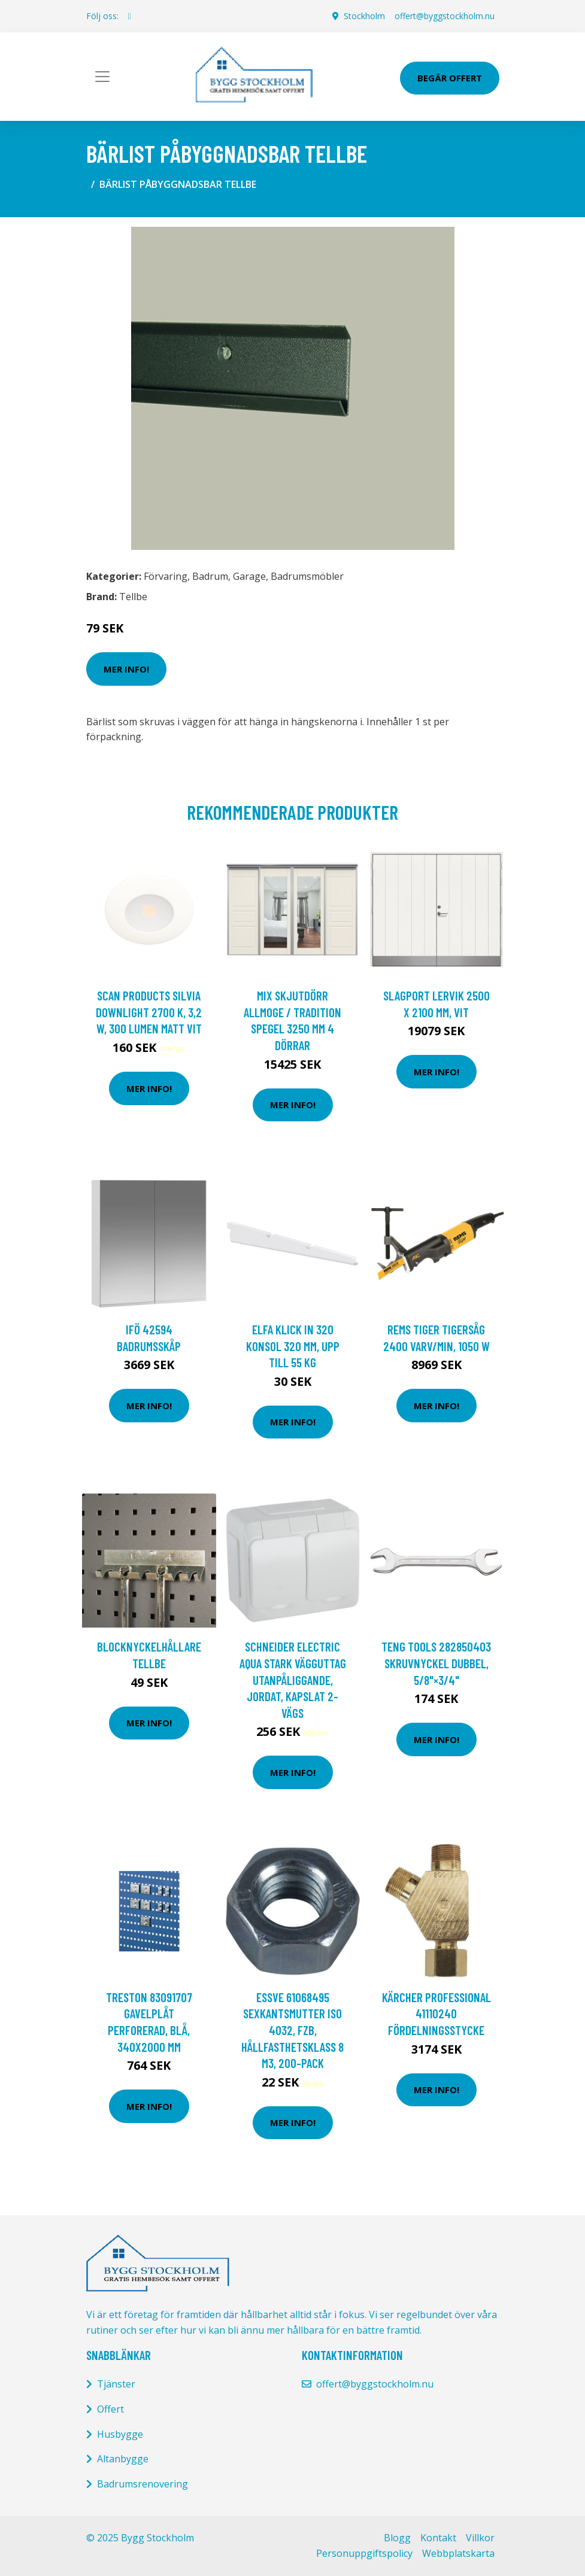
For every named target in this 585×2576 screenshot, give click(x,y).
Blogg (397, 2537)
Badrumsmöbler (307, 576)
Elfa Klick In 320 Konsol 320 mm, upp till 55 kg (293, 1346)
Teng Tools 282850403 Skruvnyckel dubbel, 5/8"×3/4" (436, 1663)
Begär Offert (449, 78)
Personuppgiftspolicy (364, 2553)
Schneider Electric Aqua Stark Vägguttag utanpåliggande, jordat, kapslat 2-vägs (293, 1679)
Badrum (210, 576)
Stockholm (364, 16)
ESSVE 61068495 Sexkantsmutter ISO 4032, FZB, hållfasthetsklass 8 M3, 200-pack (292, 2030)
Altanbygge (122, 2458)
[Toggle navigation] (102, 76)
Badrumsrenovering (142, 2483)
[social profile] (129, 16)
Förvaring (165, 576)
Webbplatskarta (458, 2553)
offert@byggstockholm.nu (445, 16)
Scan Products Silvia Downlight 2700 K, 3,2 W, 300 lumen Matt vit (149, 1012)
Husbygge (120, 2434)
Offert (110, 2409)
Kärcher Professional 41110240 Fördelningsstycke (436, 2013)
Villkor (480, 2537)
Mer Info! (126, 669)
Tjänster (116, 2384)
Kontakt (438, 2537)
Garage (249, 576)
